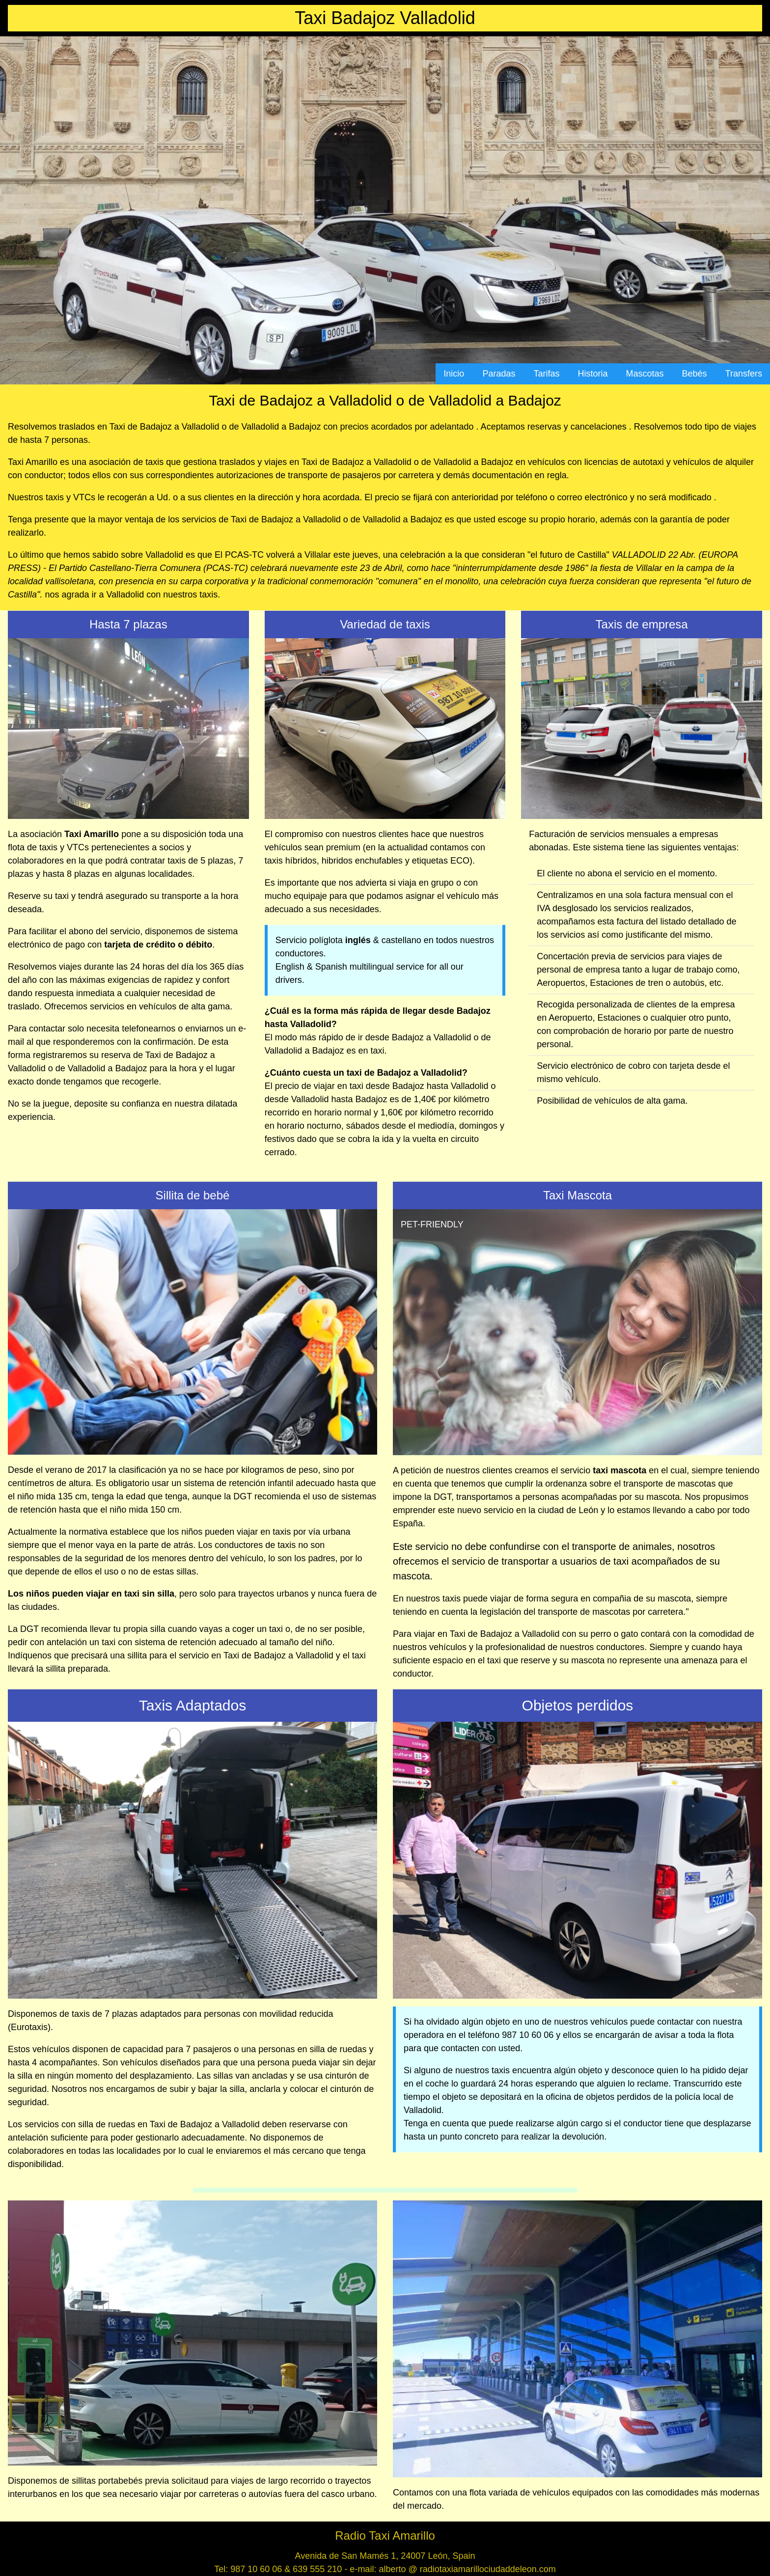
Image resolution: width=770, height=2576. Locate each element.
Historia (593, 374)
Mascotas (645, 374)
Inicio (453, 374)
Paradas (498, 374)
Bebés (694, 374)
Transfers (743, 374)
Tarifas (546, 374)
